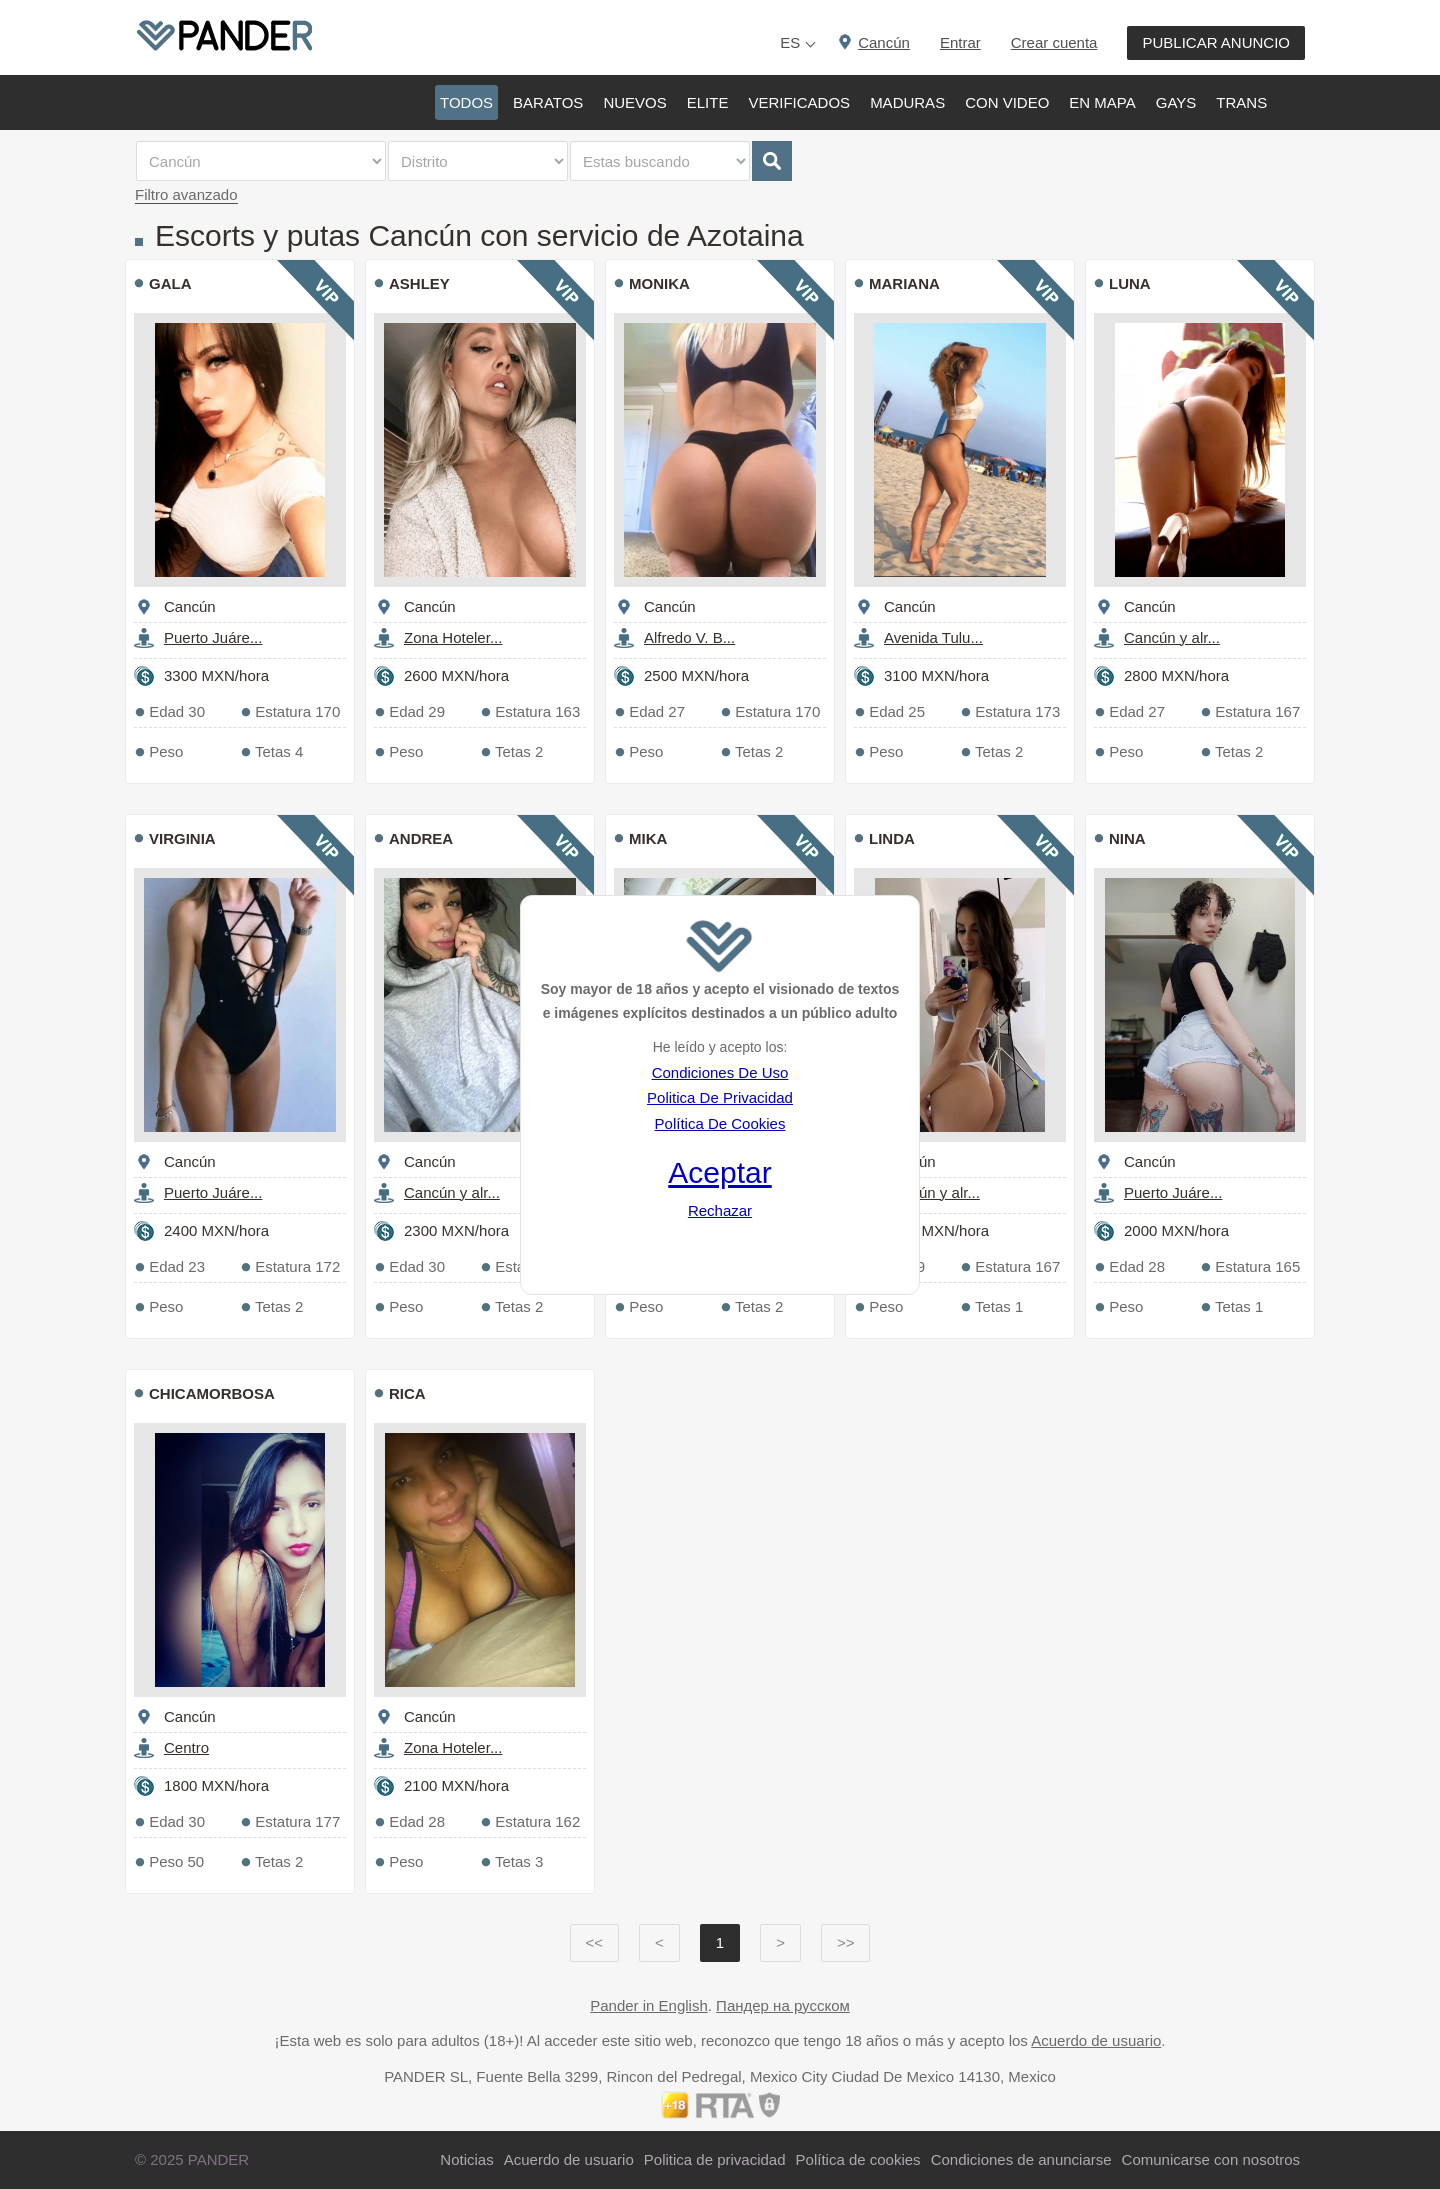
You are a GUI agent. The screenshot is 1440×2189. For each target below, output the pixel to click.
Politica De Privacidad (720, 1097)
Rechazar (720, 1210)
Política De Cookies (720, 1123)
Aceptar (719, 1172)
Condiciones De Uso (720, 1072)
